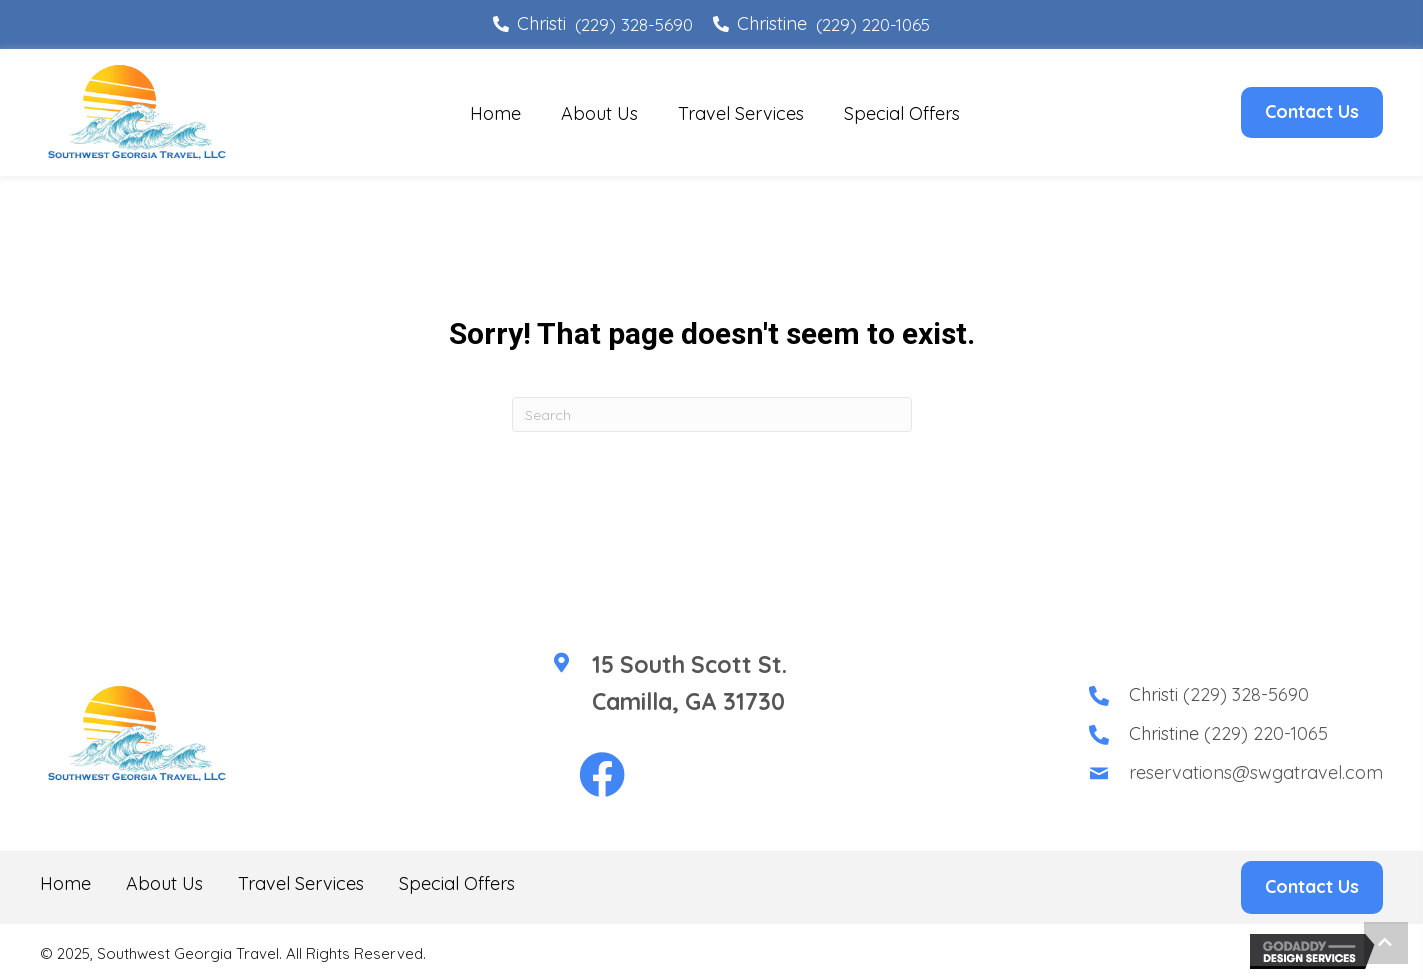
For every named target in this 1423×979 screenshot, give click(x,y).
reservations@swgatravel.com (1256, 772)
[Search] (712, 414)
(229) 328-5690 (634, 24)
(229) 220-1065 (873, 24)
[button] (602, 776)
